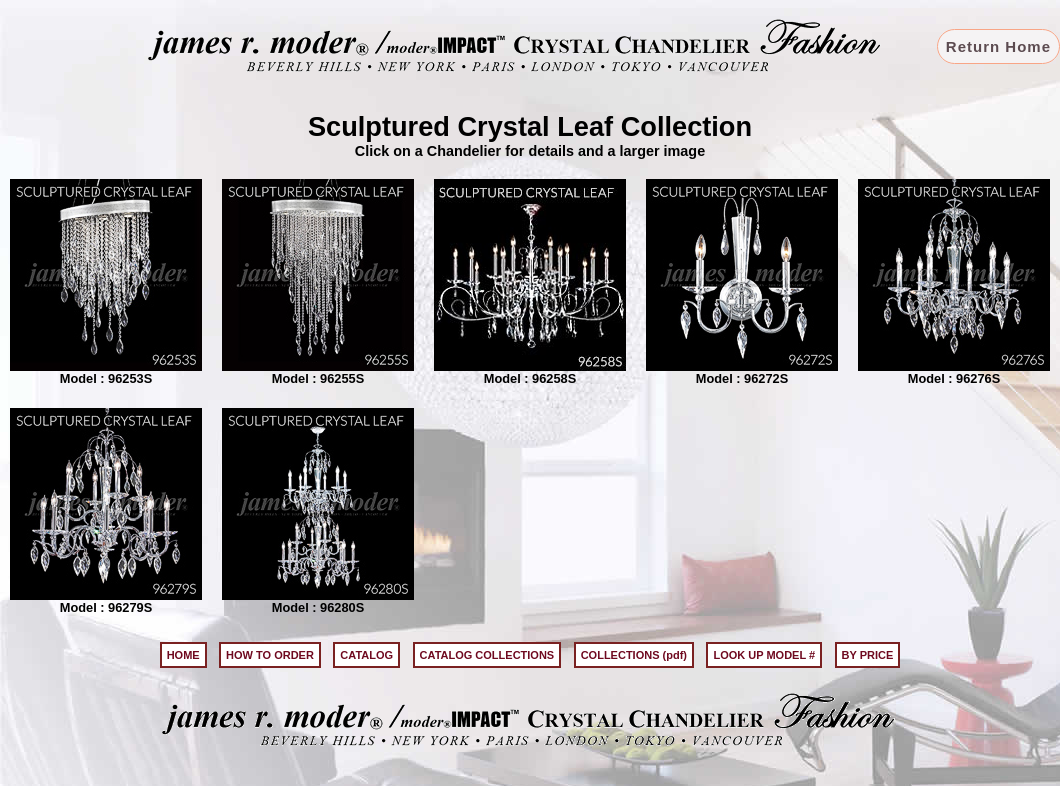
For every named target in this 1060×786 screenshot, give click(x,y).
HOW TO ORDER (270, 655)
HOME (183, 655)
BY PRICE (868, 655)
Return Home (998, 46)
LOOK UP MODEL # (764, 655)
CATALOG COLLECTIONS (487, 655)
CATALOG (366, 655)
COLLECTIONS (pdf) (634, 655)
